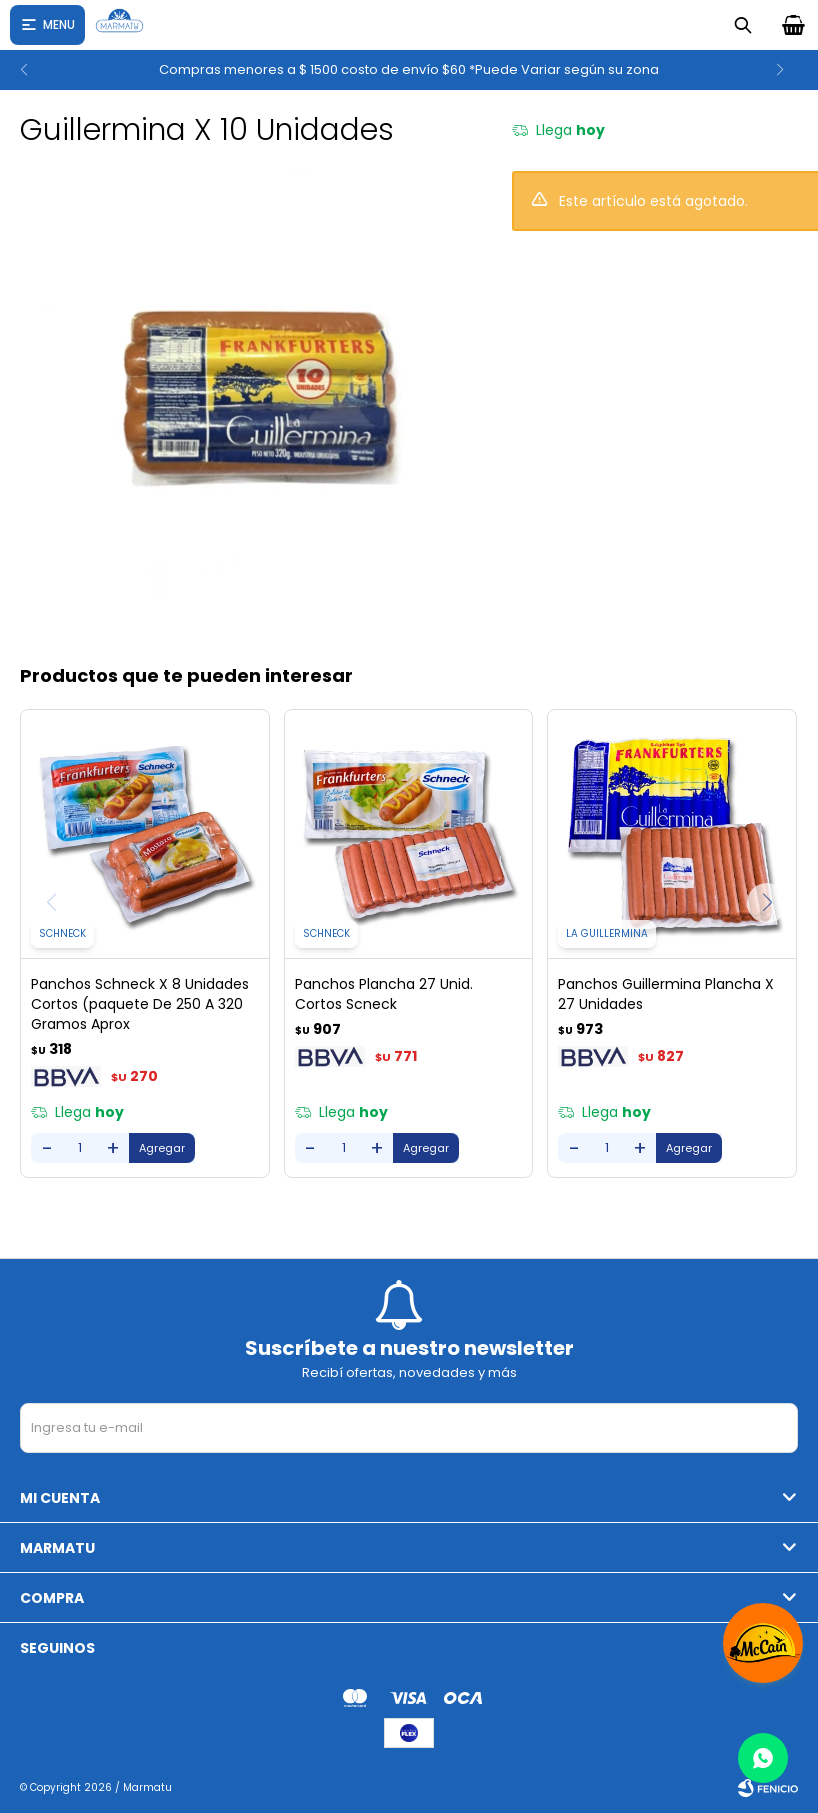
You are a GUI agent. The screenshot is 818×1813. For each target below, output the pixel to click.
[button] (794, 70)
